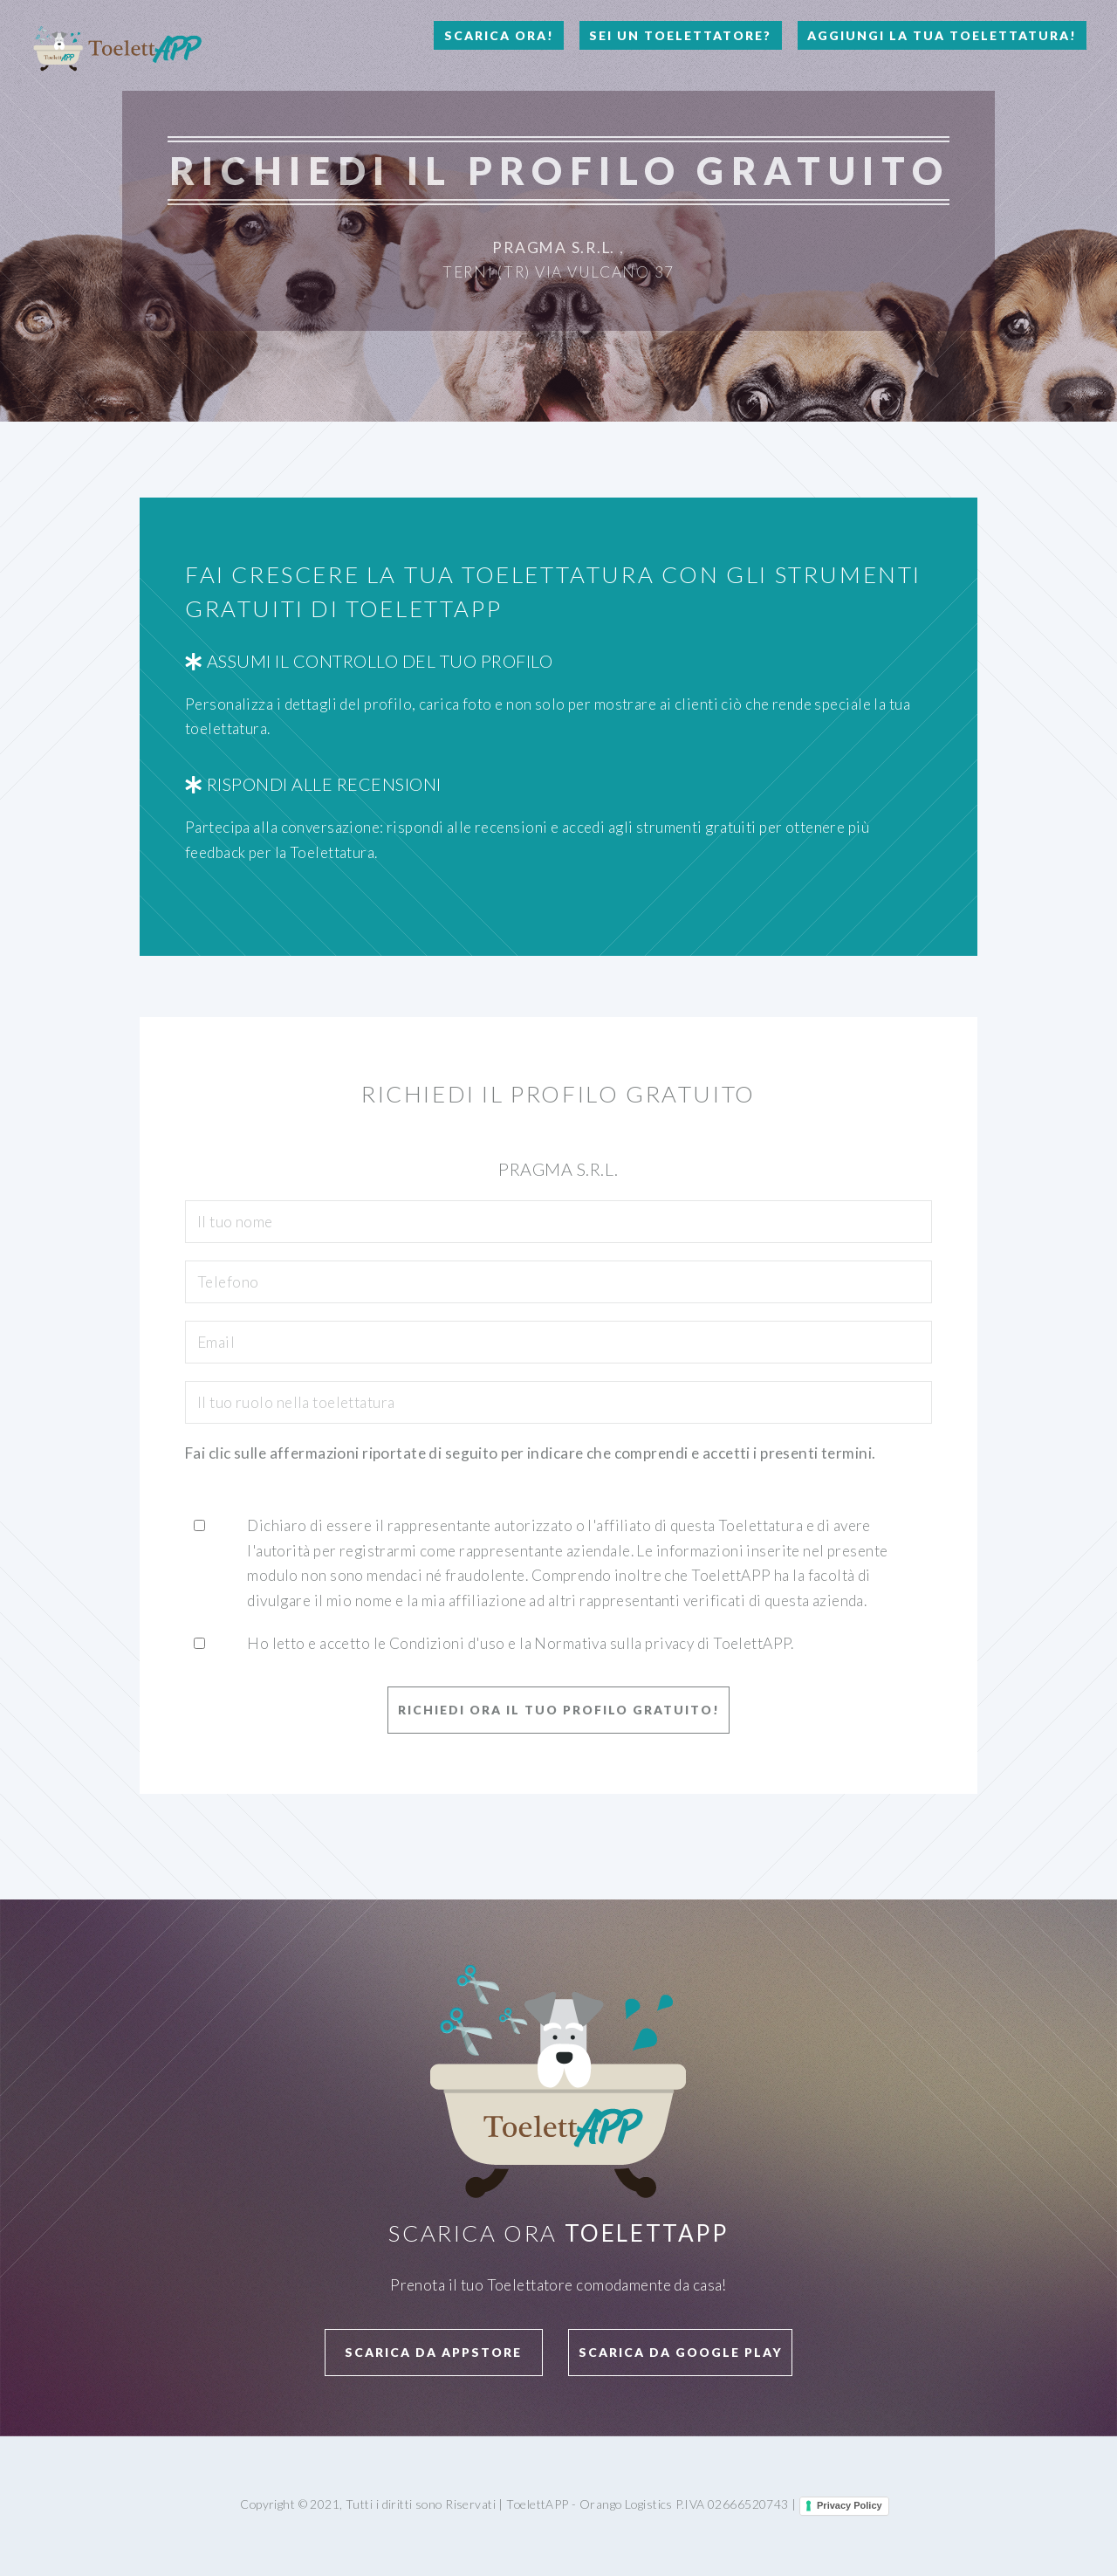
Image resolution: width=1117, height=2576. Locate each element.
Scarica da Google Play (681, 2352)
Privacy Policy (849, 2505)
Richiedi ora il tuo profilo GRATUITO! (559, 1709)
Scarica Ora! (499, 35)
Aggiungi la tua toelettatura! (942, 35)
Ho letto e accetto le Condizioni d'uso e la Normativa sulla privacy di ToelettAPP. (520, 1643)
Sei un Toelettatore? (680, 35)
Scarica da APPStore (433, 2352)
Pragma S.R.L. (553, 247)
